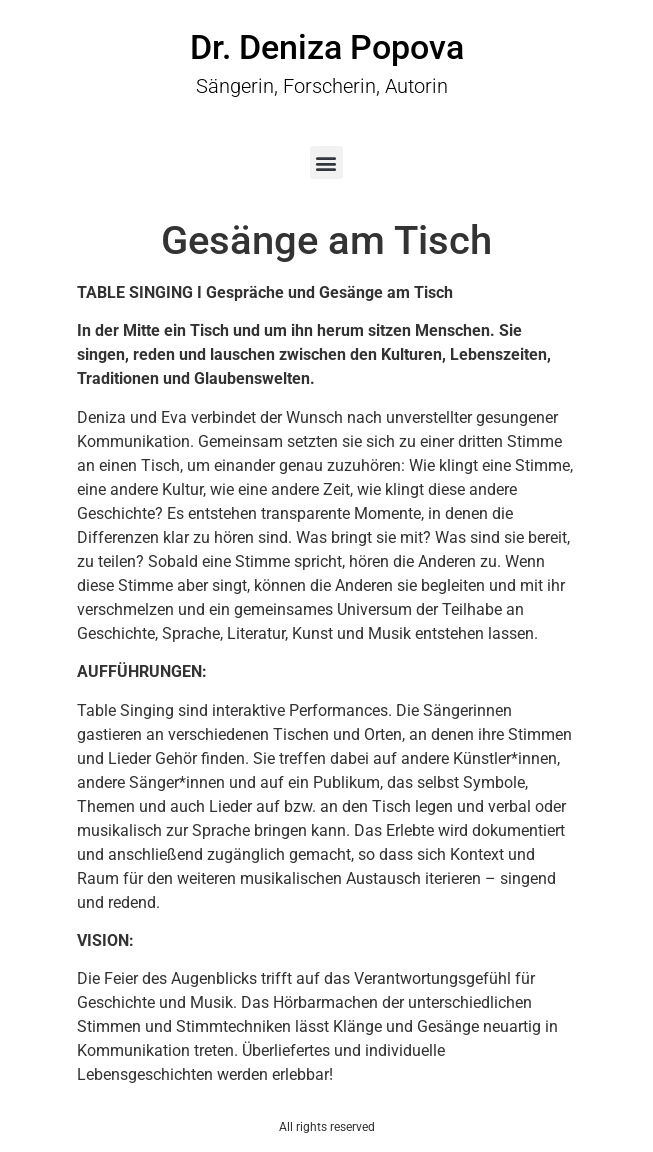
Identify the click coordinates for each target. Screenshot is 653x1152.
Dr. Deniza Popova (327, 47)
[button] (326, 162)
